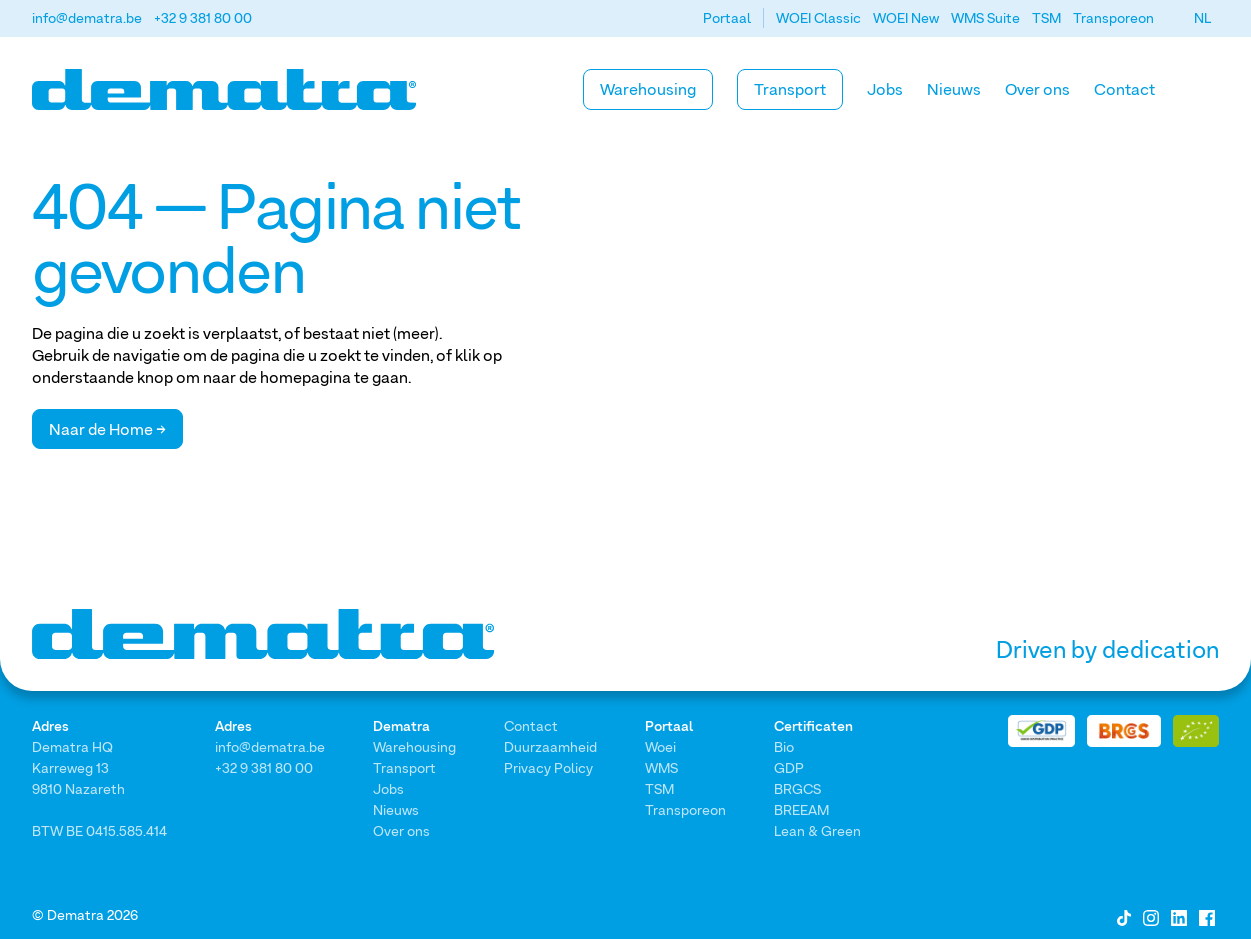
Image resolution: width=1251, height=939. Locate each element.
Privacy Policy (548, 767)
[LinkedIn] (1179, 916)
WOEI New (906, 17)
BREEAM (801, 809)
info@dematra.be (87, 17)
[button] (1202, 18)
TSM (1046, 17)
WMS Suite (985, 17)
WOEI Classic (818, 17)
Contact (1124, 89)
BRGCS (797, 788)
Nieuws (954, 89)
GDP (789, 767)
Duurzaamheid (550, 746)
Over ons (1037, 89)
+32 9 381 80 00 (203, 17)
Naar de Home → (107, 429)
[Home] (224, 89)
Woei (660, 746)
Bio (784, 746)
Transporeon (1113, 17)
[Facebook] (1207, 916)
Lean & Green (817, 830)
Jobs (885, 89)
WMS (661, 767)
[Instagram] (1151, 916)
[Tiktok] (1124, 916)
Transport (790, 89)
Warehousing (648, 89)
